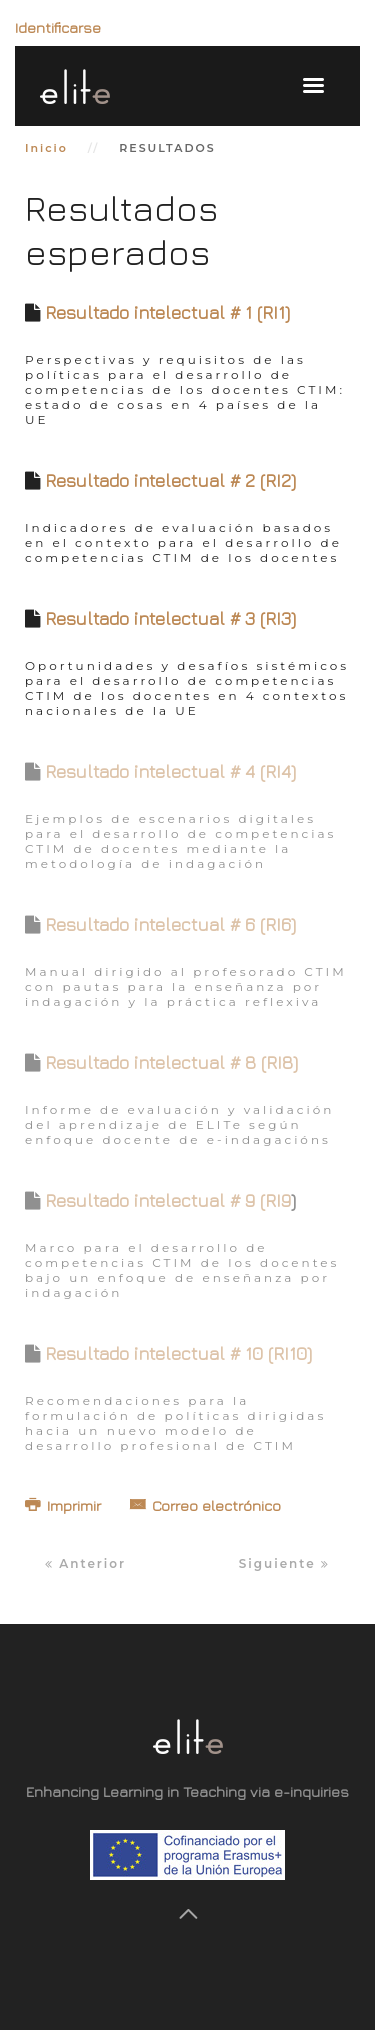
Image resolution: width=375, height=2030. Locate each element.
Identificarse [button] (58, 27)
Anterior (85, 1563)
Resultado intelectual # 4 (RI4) (170, 771)
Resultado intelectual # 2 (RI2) (170, 480)
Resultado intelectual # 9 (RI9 (168, 1200)
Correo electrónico (205, 1505)
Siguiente (284, 1563)
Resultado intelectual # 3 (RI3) (170, 618)
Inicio (46, 148)
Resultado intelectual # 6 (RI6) (170, 924)
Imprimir (65, 1505)
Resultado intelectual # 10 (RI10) (178, 1353)
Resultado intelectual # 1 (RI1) (167, 312)
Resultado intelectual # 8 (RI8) (171, 1062)
